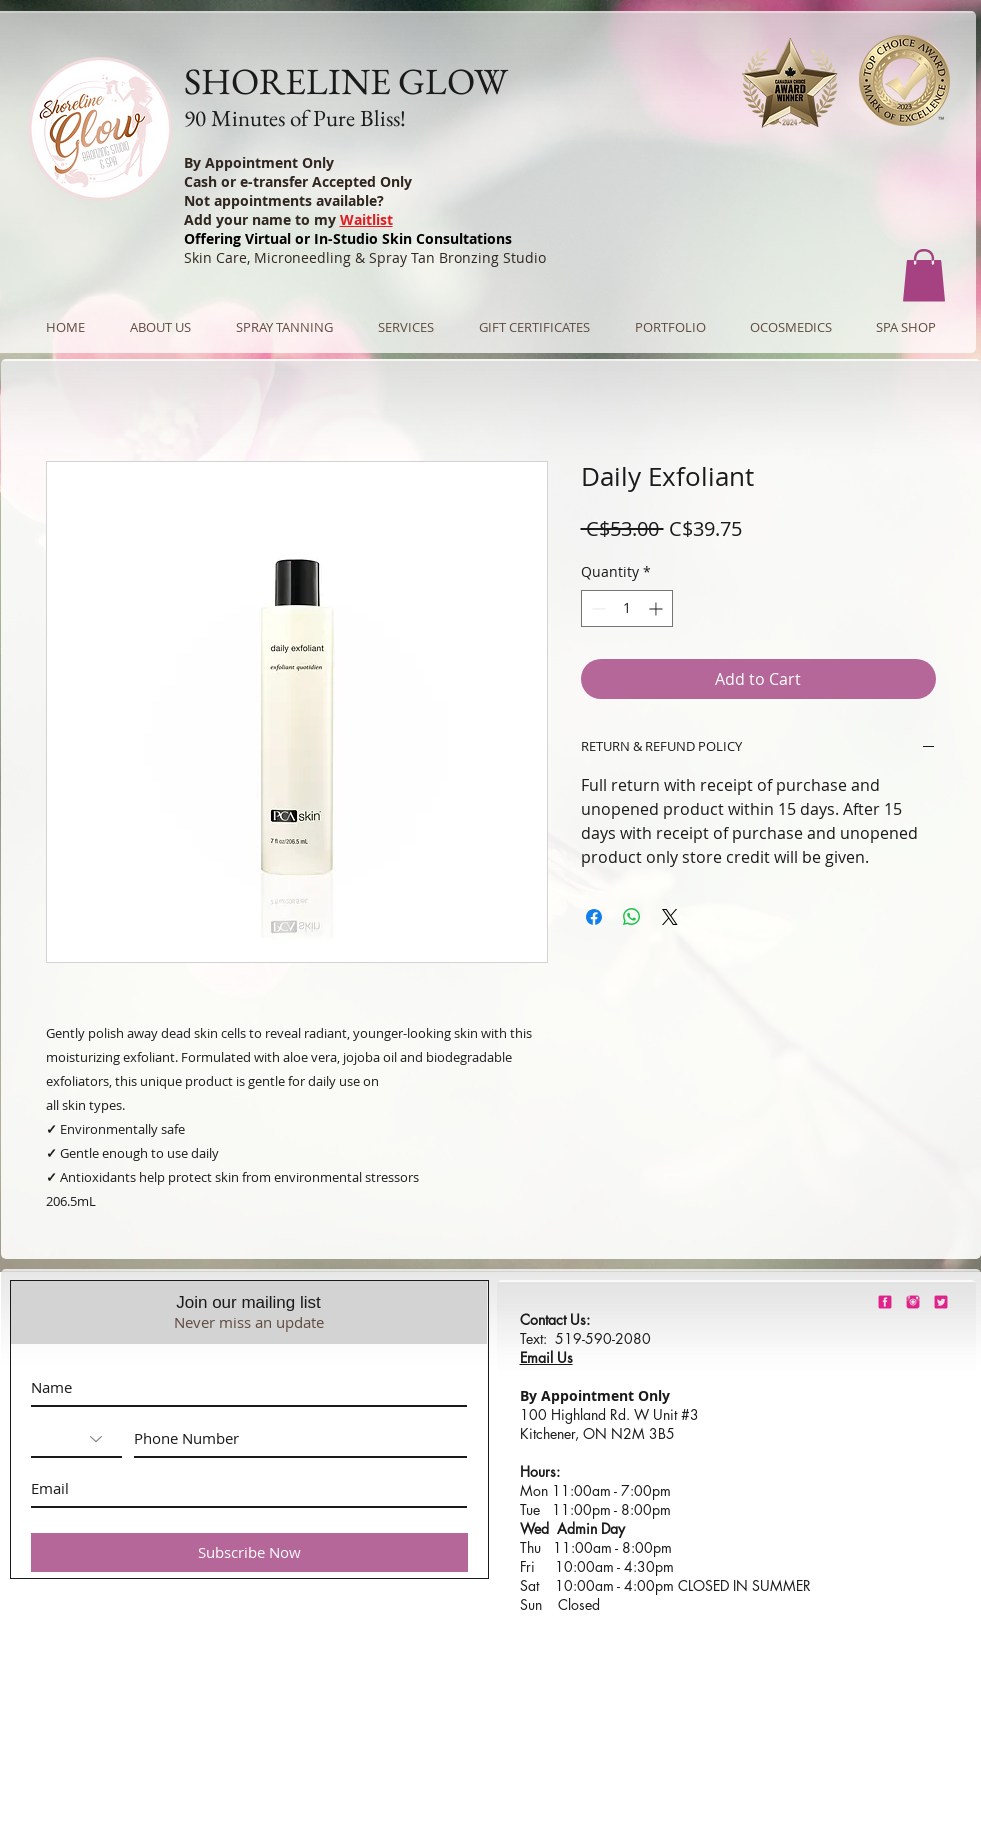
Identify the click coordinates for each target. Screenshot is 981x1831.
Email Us (546, 1357)
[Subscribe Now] (249, 1552)
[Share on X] (670, 917)
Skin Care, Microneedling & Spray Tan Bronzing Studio (365, 257)
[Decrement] (596, 608)
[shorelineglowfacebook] (885, 1302)
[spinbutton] (627, 608)
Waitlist (366, 219)
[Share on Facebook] (594, 917)
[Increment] (657, 608)
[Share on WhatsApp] (632, 917)
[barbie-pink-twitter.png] (941, 1302)
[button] (924, 275)
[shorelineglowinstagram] (913, 1302)
